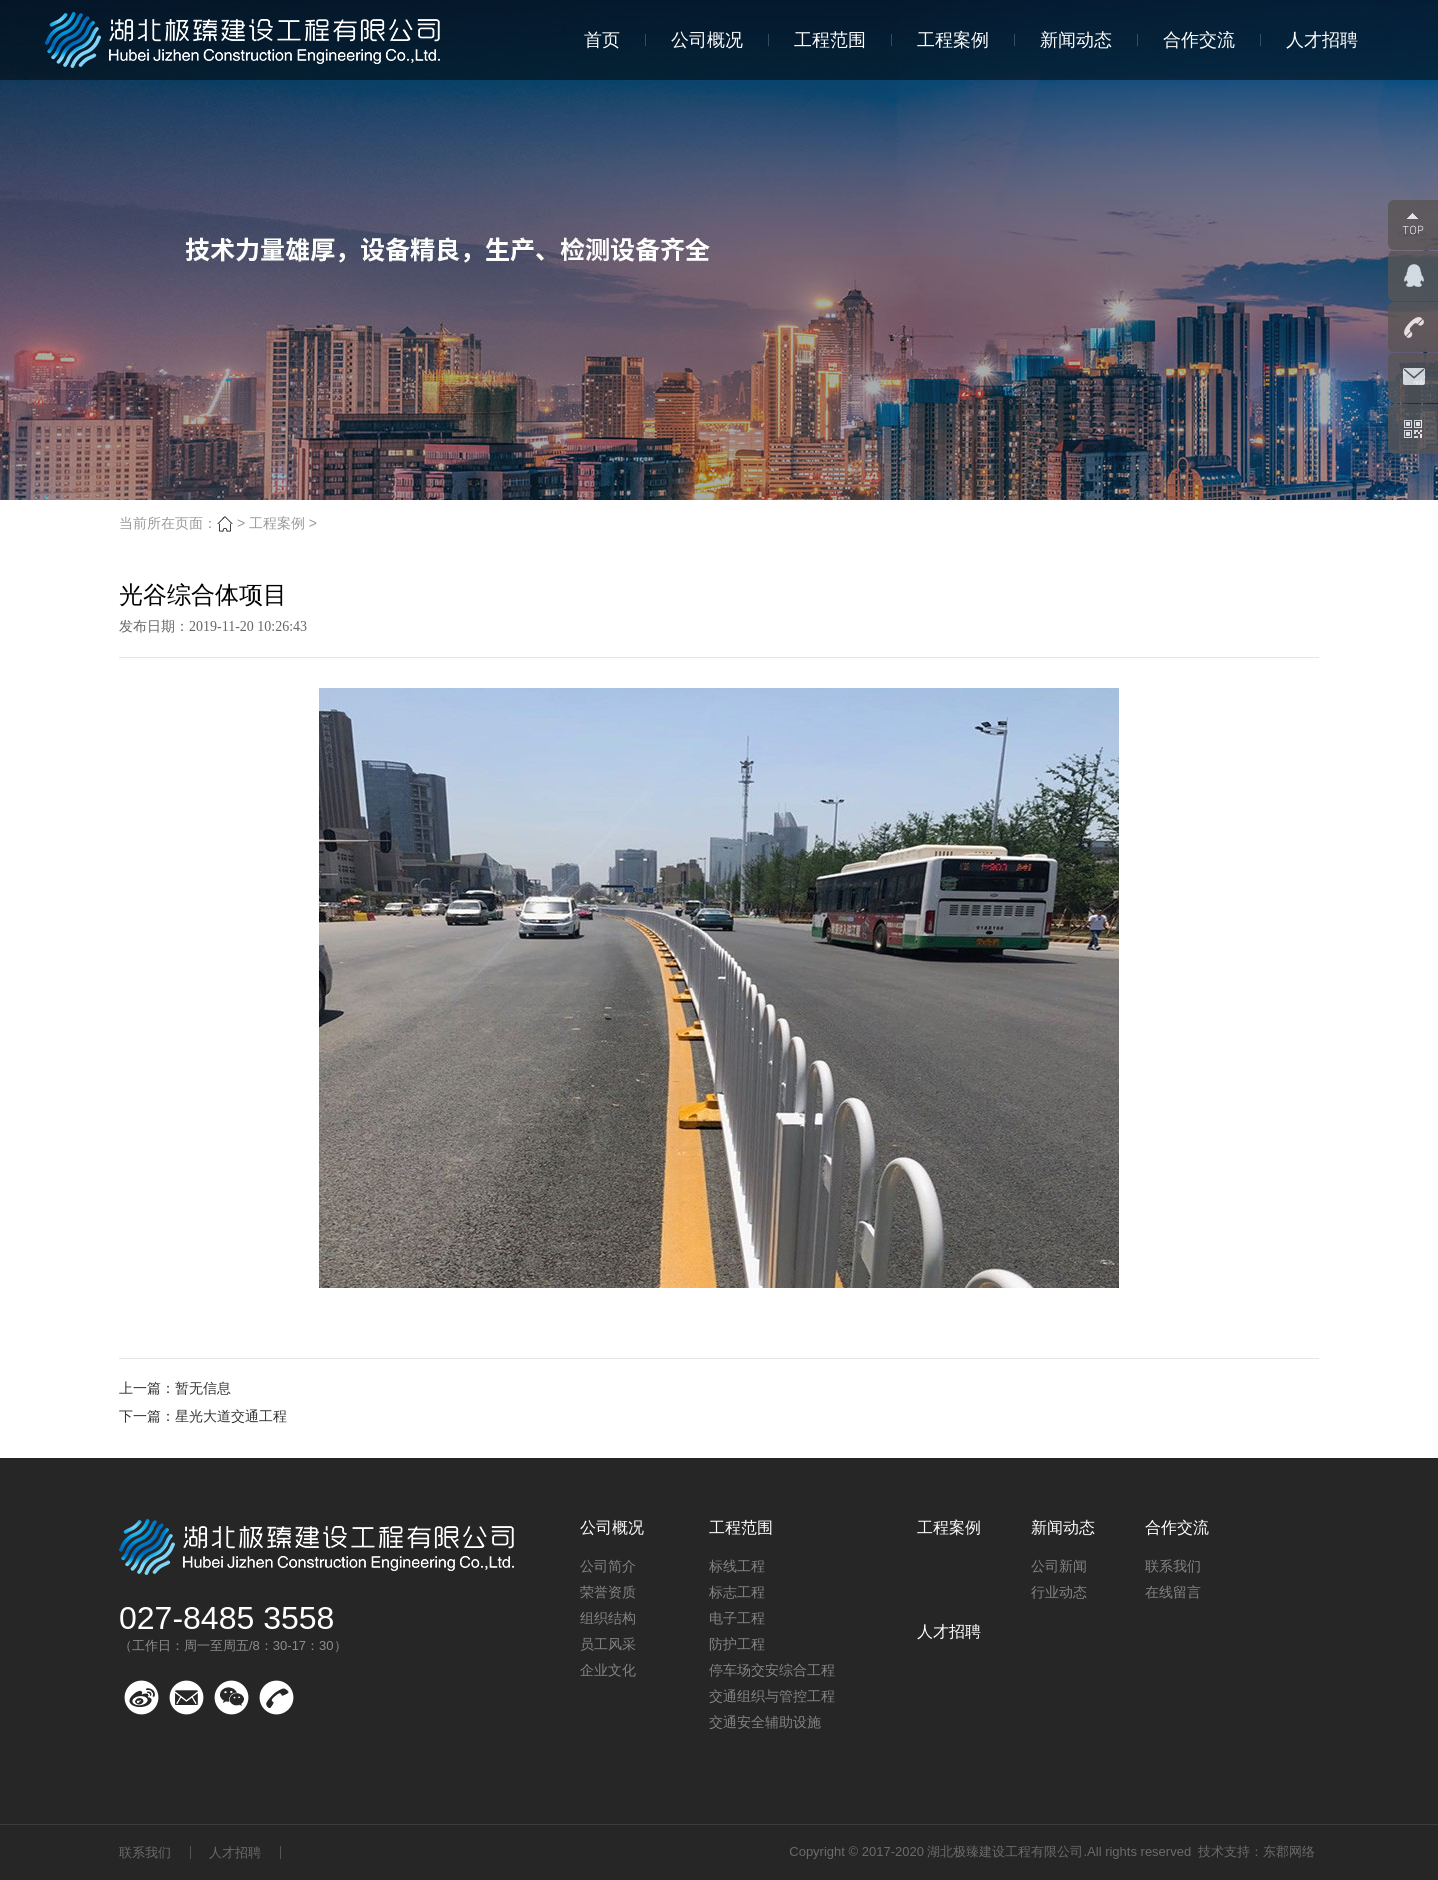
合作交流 (1199, 40)
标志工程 (737, 1592)
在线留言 (1173, 1592)
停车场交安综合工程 (772, 1670)
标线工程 (737, 1566)
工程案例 (953, 40)
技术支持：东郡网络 (1256, 1851)
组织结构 (608, 1618)
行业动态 (1059, 1592)
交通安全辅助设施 (765, 1722)
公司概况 (707, 40)
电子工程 (737, 1618)
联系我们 (1173, 1566)
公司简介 (608, 1566)
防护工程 (737, 1644)
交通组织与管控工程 (772, 1696)
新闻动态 (1076, 40)
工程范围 (830, 40)
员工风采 (608, 1644)
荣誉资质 (608, 1592)
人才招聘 (1322, 40)
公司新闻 (1059, 1566)
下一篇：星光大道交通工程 (203, 1416)
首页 (602, 40)
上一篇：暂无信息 (175, 1388)
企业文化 (608, 1670)
